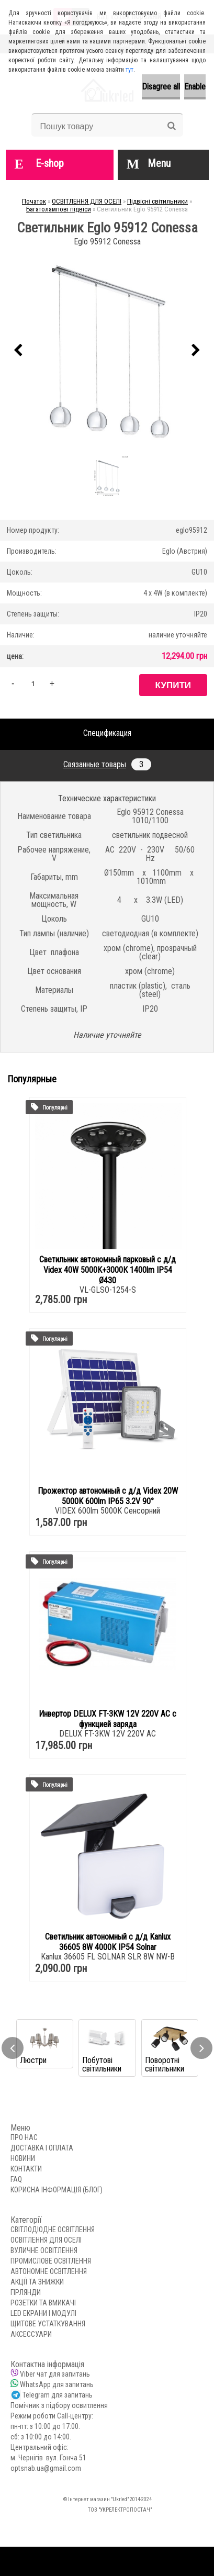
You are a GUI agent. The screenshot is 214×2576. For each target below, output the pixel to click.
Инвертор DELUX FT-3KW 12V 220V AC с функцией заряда (107, 1719)
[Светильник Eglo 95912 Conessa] (107, 350)
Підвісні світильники (157, 201)
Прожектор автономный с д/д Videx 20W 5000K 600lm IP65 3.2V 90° (108, 1496)
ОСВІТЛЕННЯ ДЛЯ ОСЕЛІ (86, 201)
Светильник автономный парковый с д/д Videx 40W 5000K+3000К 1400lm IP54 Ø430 (107, 1270)
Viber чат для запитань (55, 2374)
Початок (34, 201)
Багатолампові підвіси (58, 209)
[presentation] (18, 351)
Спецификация (107, 733)
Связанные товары (107, 764)
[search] (171, 126)
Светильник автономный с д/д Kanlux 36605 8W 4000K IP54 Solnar (108, 1942)
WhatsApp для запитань (57, 2384)
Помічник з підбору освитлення (59, 2405)
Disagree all (161, 87)
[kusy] (33, 683)
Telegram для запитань (57, 2395)
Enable (195, 87)
